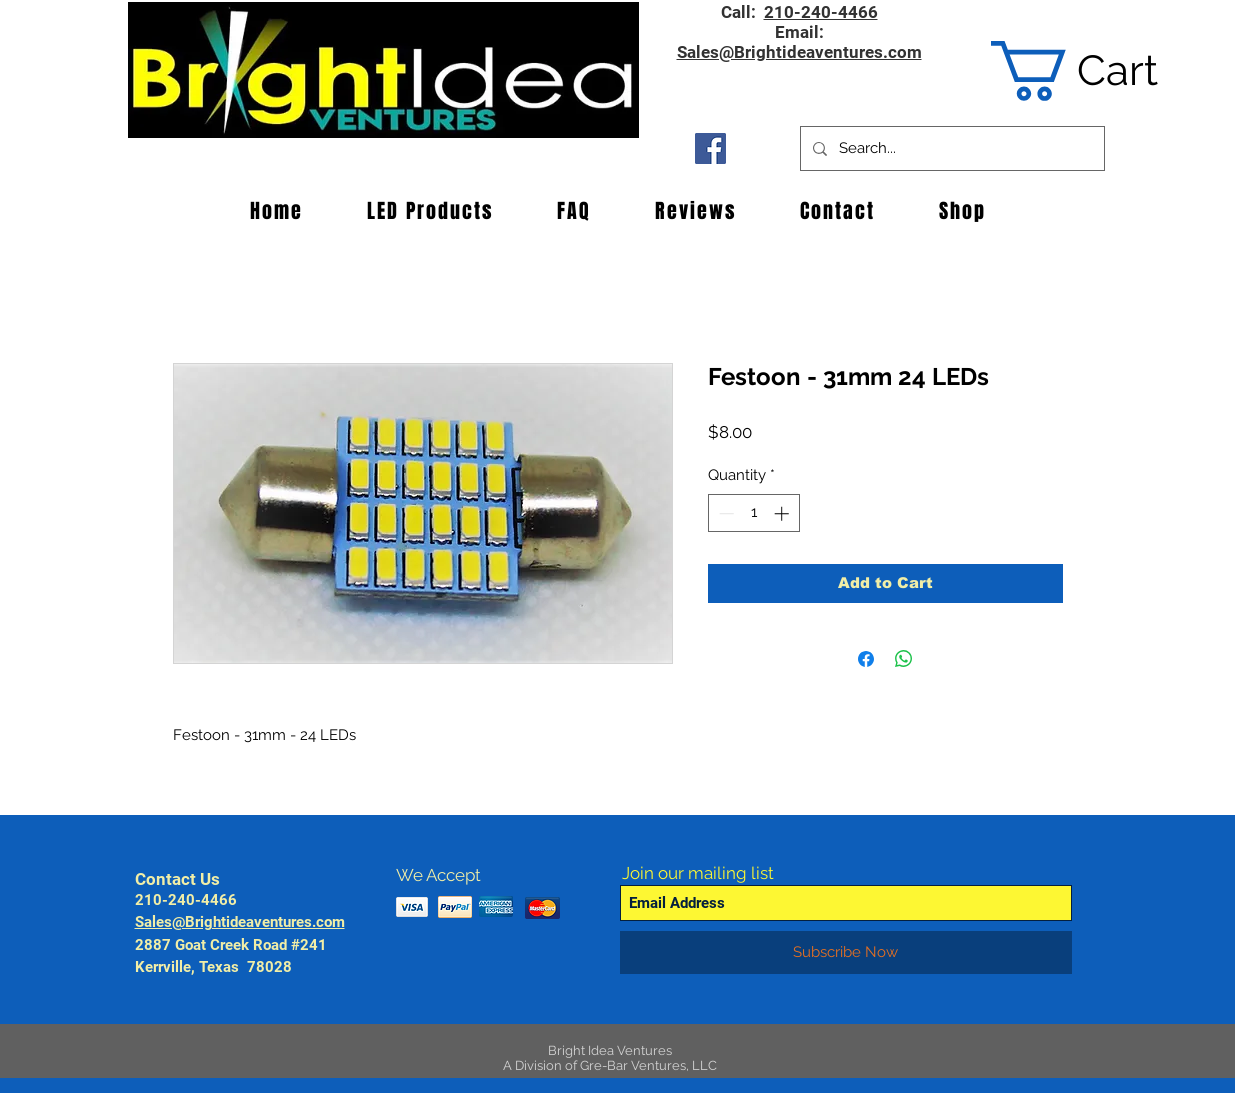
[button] (1104, 71)
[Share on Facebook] (866, 659)
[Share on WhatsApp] (904, 659)
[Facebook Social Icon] (710, 148)
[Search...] (950, 148)
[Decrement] (724, 513)
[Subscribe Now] (846, 952)
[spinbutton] (753, 513)
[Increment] (783, 513)
